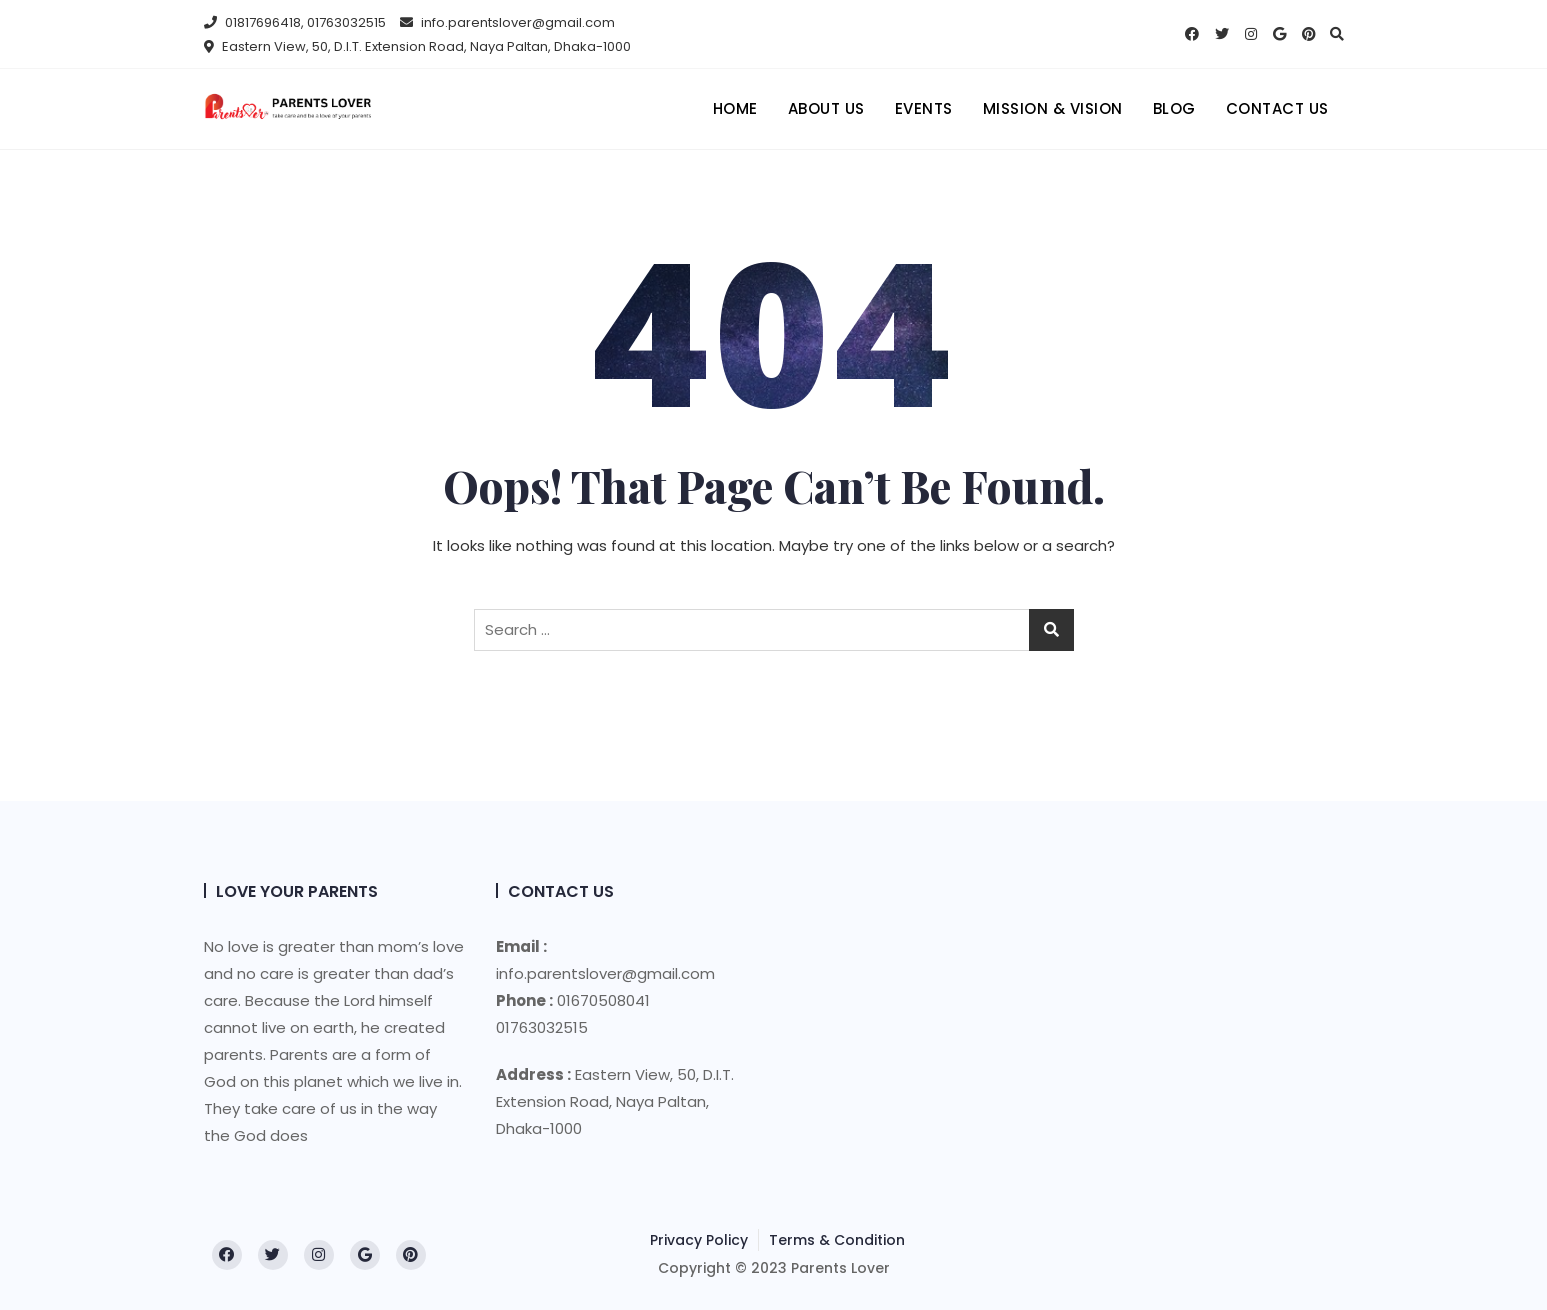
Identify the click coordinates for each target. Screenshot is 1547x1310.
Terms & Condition (837, 1240)
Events (924, 108)
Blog (1174, 108)
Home (735, 108)
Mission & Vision (1053, 108)
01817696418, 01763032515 (295, 22)
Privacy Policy (699, 1240)
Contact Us (1277, 108)
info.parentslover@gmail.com (507, 22)
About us (826, 108)
